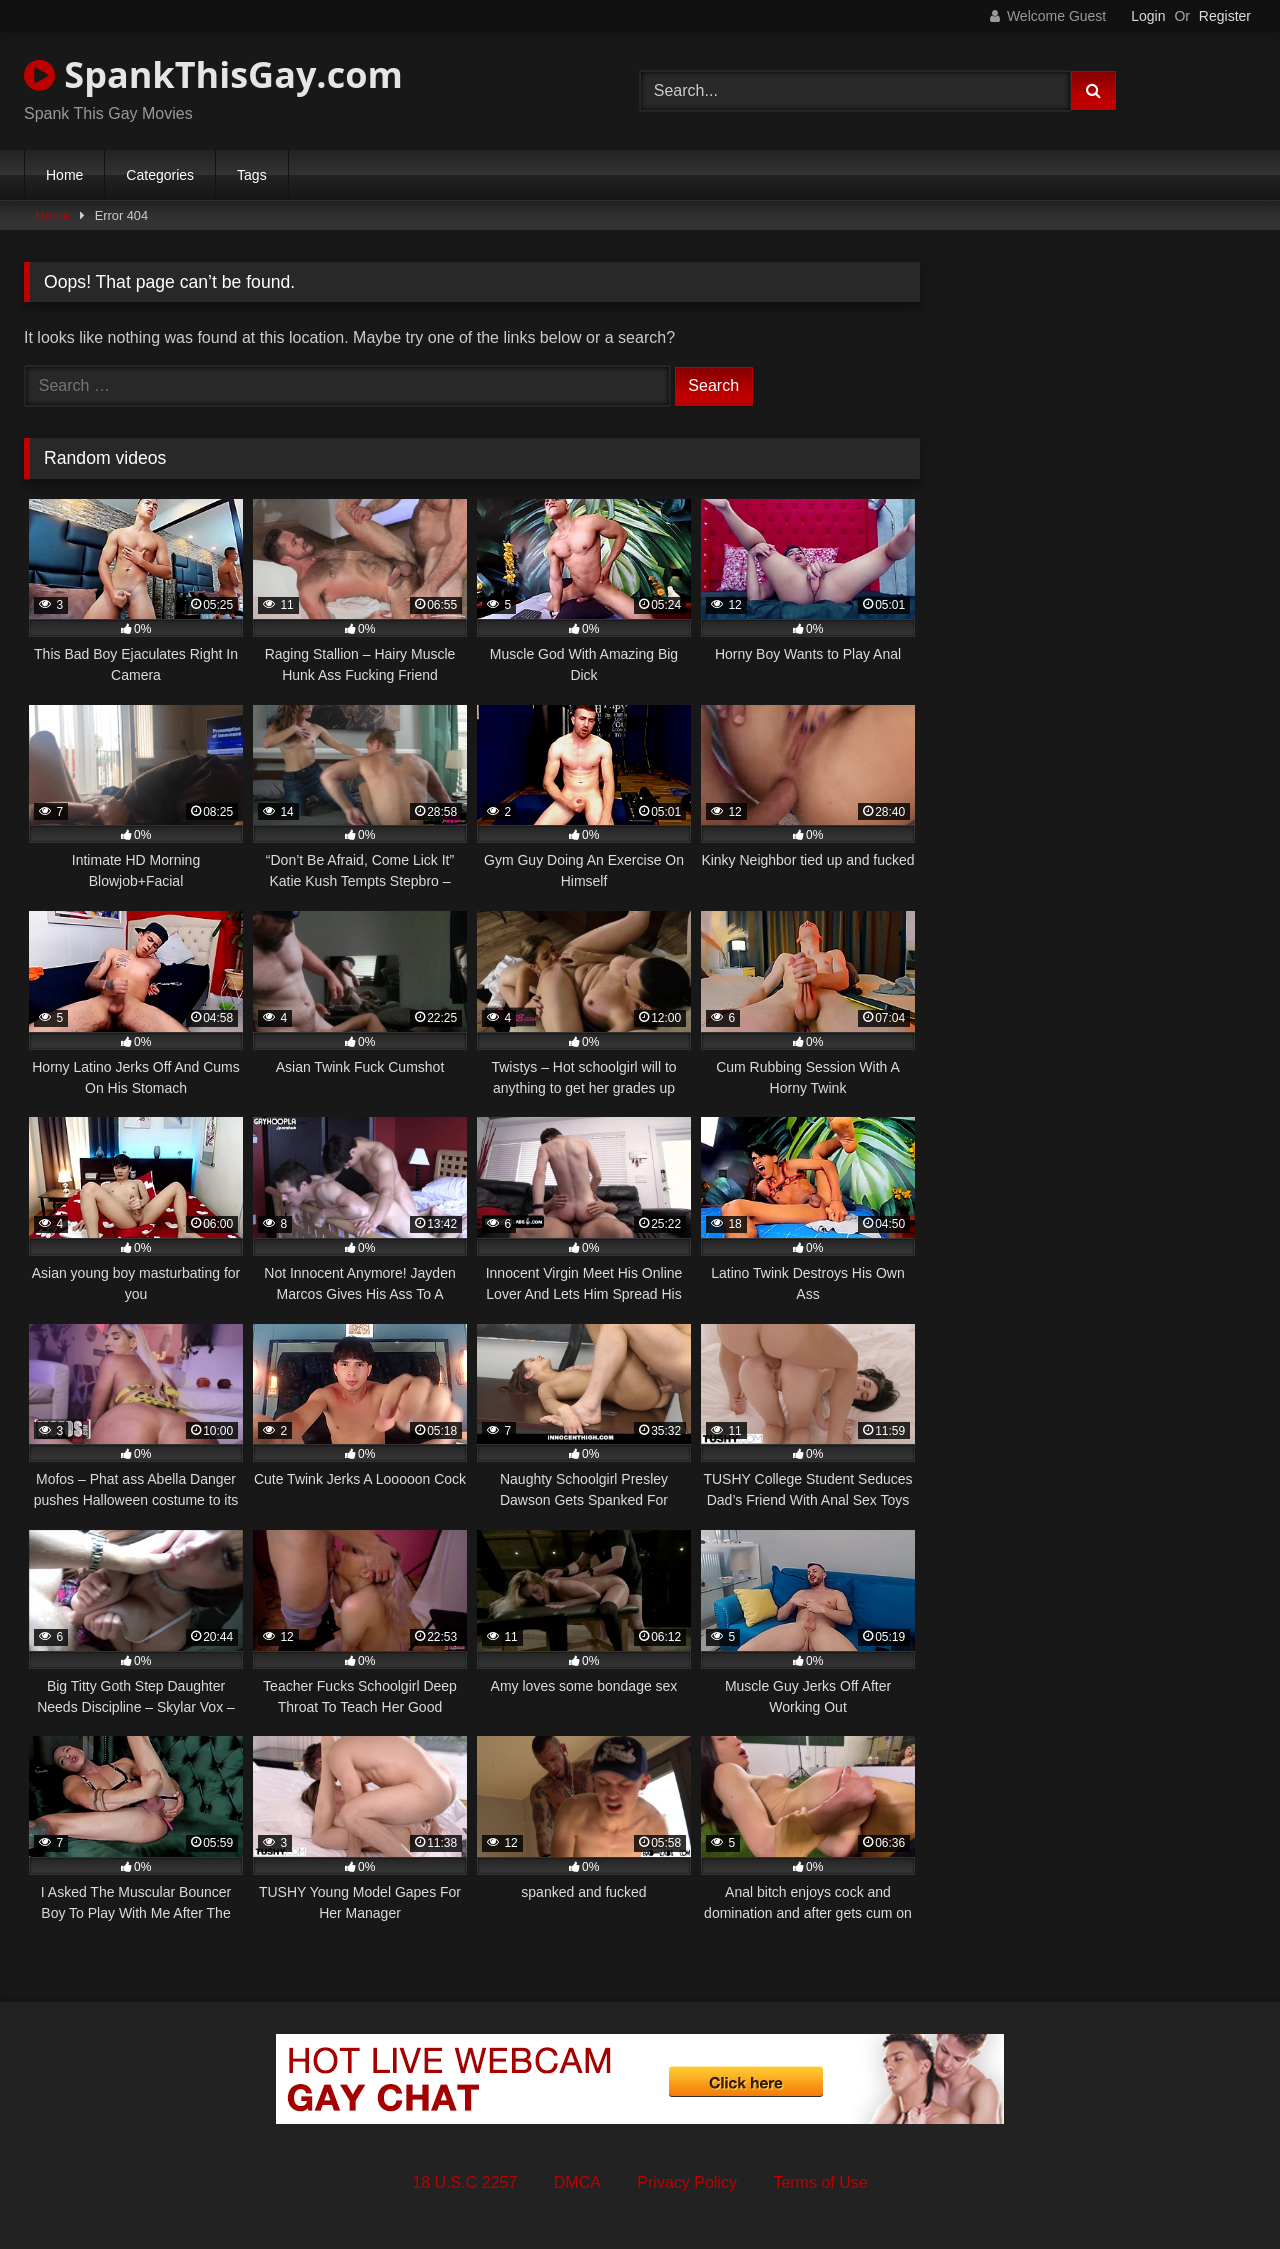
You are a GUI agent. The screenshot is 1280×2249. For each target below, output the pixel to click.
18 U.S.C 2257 (464, 2182)
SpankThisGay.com (213, 74)
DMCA (577, 2182)
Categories (160, 175)
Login (1148, 16)
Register (1225, 16)
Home (64, 175)
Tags (252, 175)
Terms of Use (820, 2182)
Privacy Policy (687, 2182)
